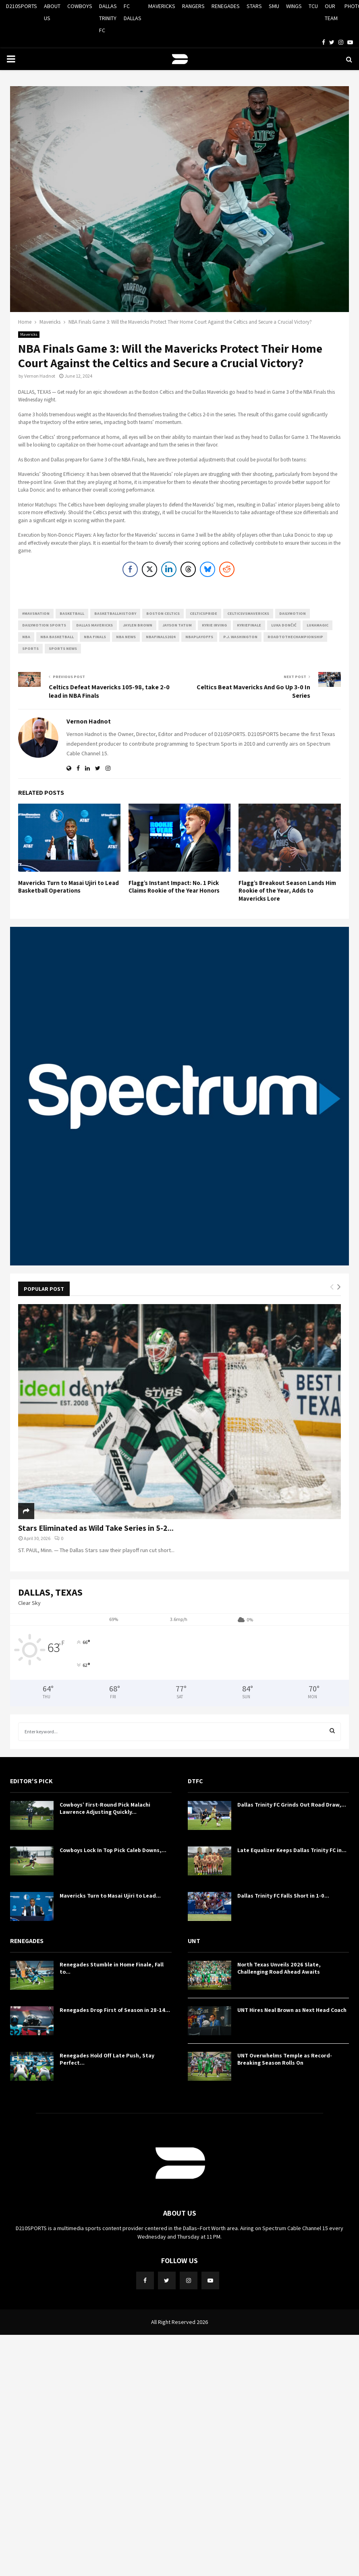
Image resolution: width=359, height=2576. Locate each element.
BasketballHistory (115, 613)
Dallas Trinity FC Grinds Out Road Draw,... (291, 1804)
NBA (26, 636)
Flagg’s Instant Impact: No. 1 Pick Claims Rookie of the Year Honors (174, 887)
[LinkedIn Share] (168, 569)
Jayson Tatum (177, 625)
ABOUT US (52, 12)
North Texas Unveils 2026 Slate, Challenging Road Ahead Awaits (279, 1968)
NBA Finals (95, 636)
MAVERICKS (161, 6)
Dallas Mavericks (94, 625)
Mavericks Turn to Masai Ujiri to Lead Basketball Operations (68, 887)
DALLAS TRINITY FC (108, 18)
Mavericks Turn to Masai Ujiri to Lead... (110, 1895)
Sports (30, 648)
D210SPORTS (21, 6)
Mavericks (28, 334)
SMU (274, 6)
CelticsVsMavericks (248, 613)
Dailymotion (292, 613)
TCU (313, 6)
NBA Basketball (57, 636)
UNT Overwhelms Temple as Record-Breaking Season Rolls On (284, 2059)
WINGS (294, 6)
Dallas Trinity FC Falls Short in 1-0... (283, 1895)
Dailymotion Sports (44, 625)
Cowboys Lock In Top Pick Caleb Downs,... (113, 1850)
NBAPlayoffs (199, 636)
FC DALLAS (132, 12)
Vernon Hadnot (39, 376)
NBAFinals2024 (160, 636)
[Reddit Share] (226, 569)
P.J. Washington (240, 636)
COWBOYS (79, 6)
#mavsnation (36, 613)
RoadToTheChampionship (295, 636)
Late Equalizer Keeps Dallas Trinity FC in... (292, 1850)
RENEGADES (226, 6)
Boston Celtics (163, 613)
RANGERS (193, 6)
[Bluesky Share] (207, 569)
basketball (72, 613)
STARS (254, 6)
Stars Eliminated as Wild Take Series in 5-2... (96, 1528)
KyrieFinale (249, 625)
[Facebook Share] (130, 569)
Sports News (63, 648)
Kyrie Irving (214, 625)
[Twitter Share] (149, 569)
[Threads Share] (188, 569)
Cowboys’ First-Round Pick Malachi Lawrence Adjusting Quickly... (105, 1808)
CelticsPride (203, 613)
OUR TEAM (331, 12)
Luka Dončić (284, 625)
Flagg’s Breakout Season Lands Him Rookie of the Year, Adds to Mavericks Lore (287, 890)
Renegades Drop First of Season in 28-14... (115, 2010)
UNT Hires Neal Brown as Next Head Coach (292, 2010)
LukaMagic (317, 625)
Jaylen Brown (137, 625)
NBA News (126, 636)
